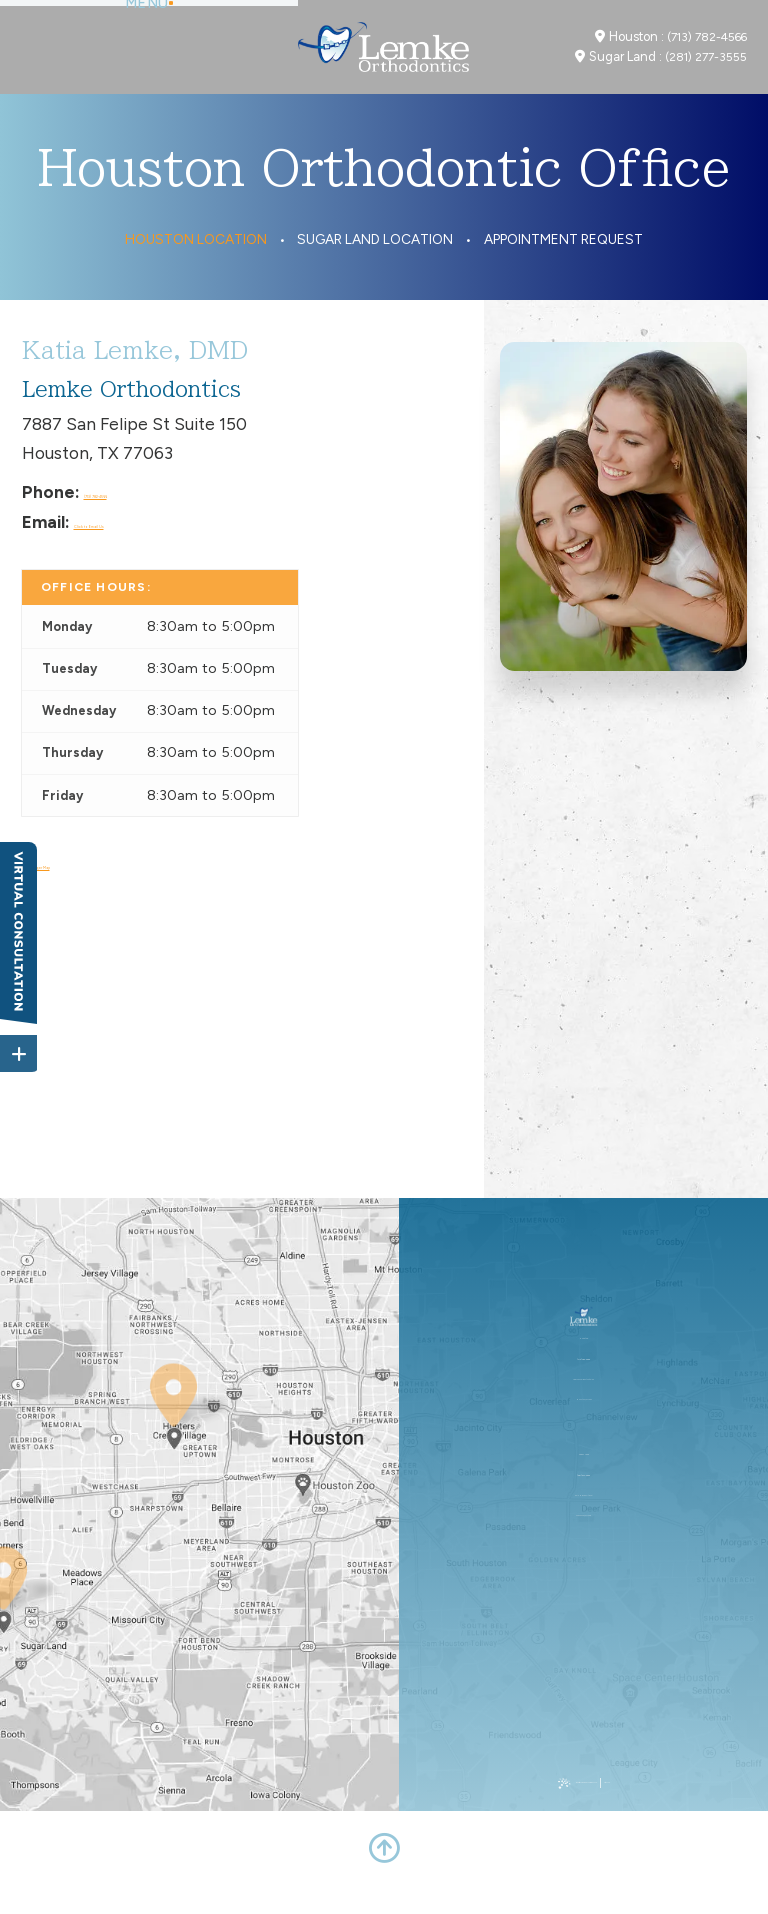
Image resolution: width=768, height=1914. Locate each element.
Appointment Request (563, 268)
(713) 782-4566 (707, 51)
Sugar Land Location (375, 268)
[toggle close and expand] (18, 1044)
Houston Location (196, 268)
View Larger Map (88, 892)
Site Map (673, 1811)
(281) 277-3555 (706, 72)
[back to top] (384, 1877)
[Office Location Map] (174, 1448)
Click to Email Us (139, 551)
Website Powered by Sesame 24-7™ (570, 1811)
